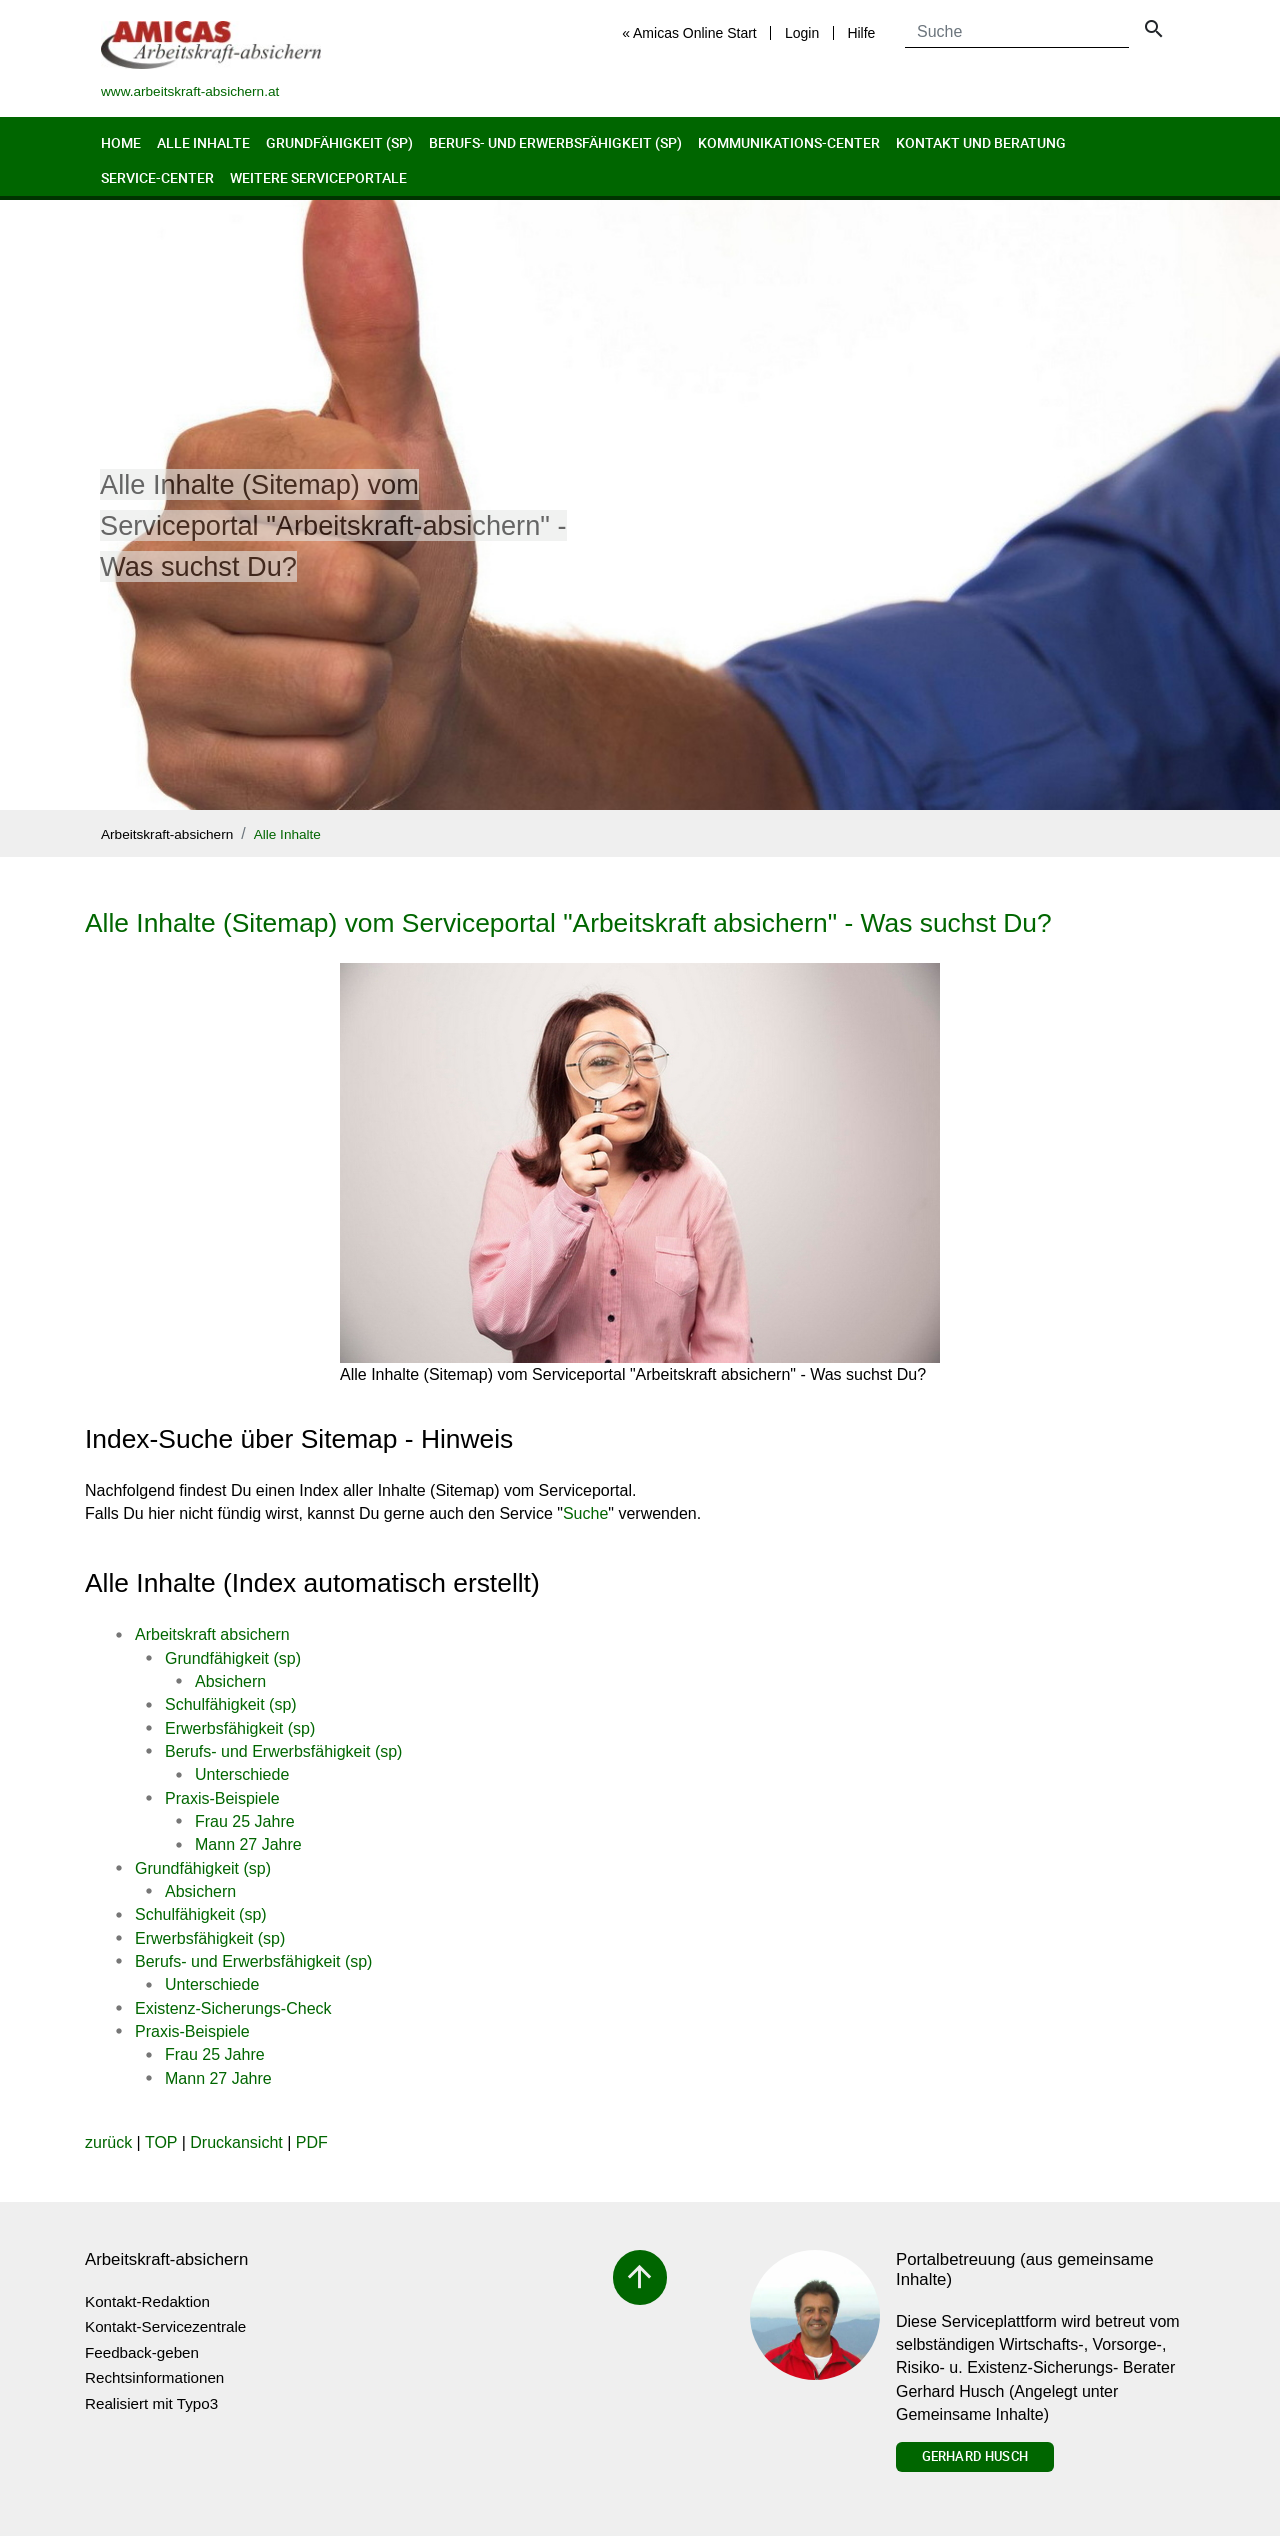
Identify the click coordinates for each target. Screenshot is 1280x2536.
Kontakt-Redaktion (147, 2301)
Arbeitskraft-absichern (167, 834)
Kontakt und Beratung (981, 142)
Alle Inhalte (203, 142)
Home (121, 142)
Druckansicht (236, 2142)
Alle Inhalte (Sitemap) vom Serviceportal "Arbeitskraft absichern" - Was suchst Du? (568, 923)
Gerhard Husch (975, 2456)
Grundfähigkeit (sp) (339, 142)
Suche (585, 1513)
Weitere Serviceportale (318, 177)
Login (802, 33)
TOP (161, 2142)
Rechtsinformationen (154, 2377)
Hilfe (861, 33)
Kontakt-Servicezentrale (165, 2326)
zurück (108, 2142)
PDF (312, 2142)
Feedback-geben (142, 2352)
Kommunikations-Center (789, 142)
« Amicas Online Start (689, 33)
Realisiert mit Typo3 (151, 2403)
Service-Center (157, 177)
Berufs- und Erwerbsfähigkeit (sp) (555, 142)
